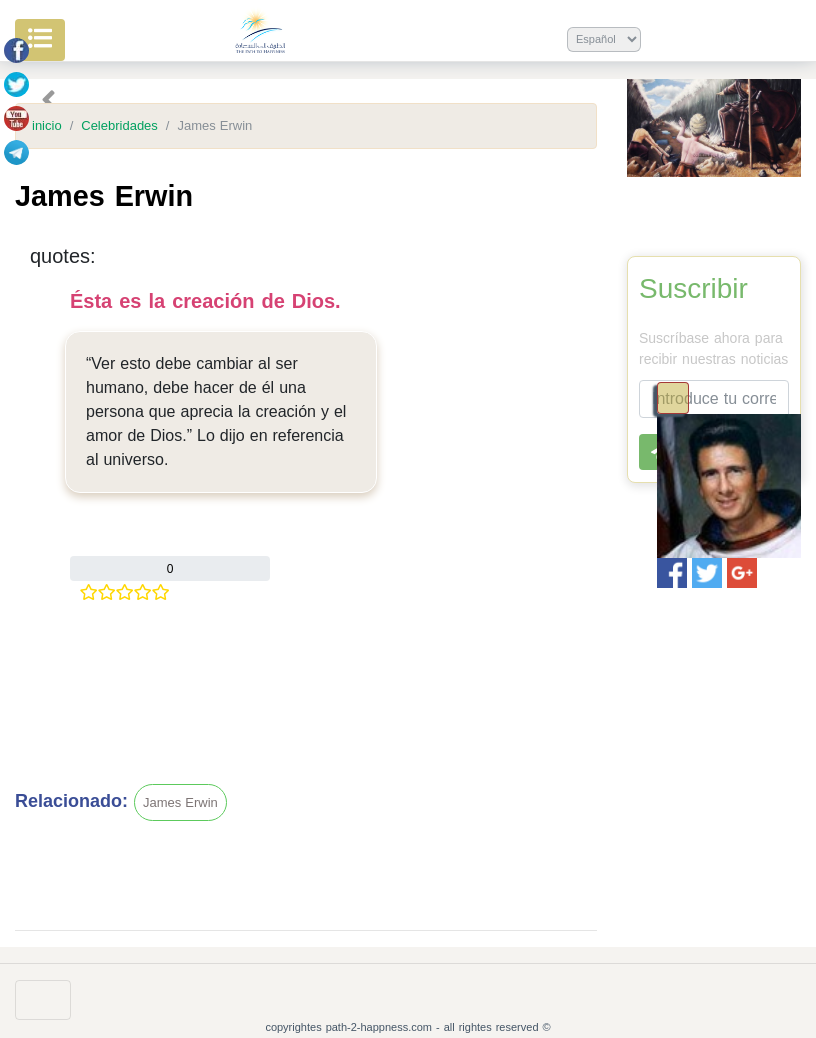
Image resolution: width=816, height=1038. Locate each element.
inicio (47, 126)
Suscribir (693, 289)
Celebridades (119, 126)
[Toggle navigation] (673, 398)
